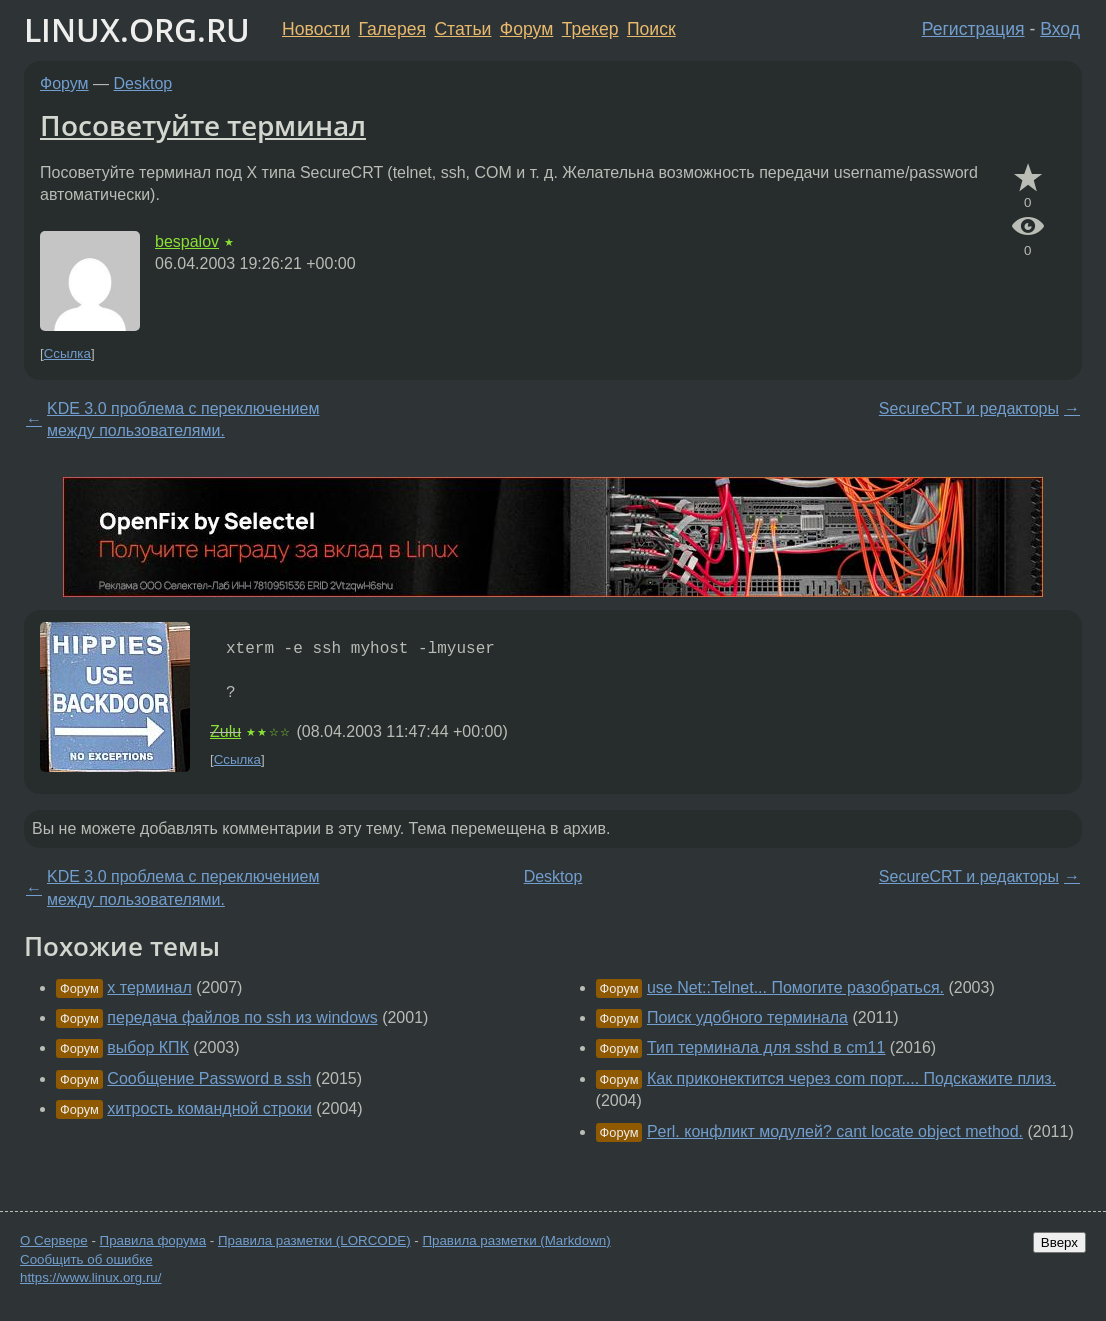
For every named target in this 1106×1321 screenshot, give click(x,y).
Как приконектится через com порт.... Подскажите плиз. (851, 1078)
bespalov (187, 241)
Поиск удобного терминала (747, 1017)
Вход (1060, 29)
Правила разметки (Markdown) (516, 1240)
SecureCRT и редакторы (969, 408)
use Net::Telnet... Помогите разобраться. (795, 987)
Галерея (392, 29)
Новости (316, 29)
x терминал (149, 987)
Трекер (590, 29)
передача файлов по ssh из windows (242, 1017)
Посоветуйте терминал (203, 125)
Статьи (462, 29)
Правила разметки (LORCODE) (314, 1240)
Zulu (225, 731)
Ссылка (67, 353)
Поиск (651, 29)
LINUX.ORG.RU (137, 29)
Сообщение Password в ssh (209, 1078)
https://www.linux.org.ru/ (90, 1277)
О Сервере (54, 1240)
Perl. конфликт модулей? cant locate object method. (835, 1131)
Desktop (143, 83)
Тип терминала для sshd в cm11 (766, 1047)
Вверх (1059, 1242)
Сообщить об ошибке (86, 1259)
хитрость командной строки (209, 1108)
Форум (526, 29)
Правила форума (153, 1240)
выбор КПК (148, 1047)
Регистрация (973, 29)
